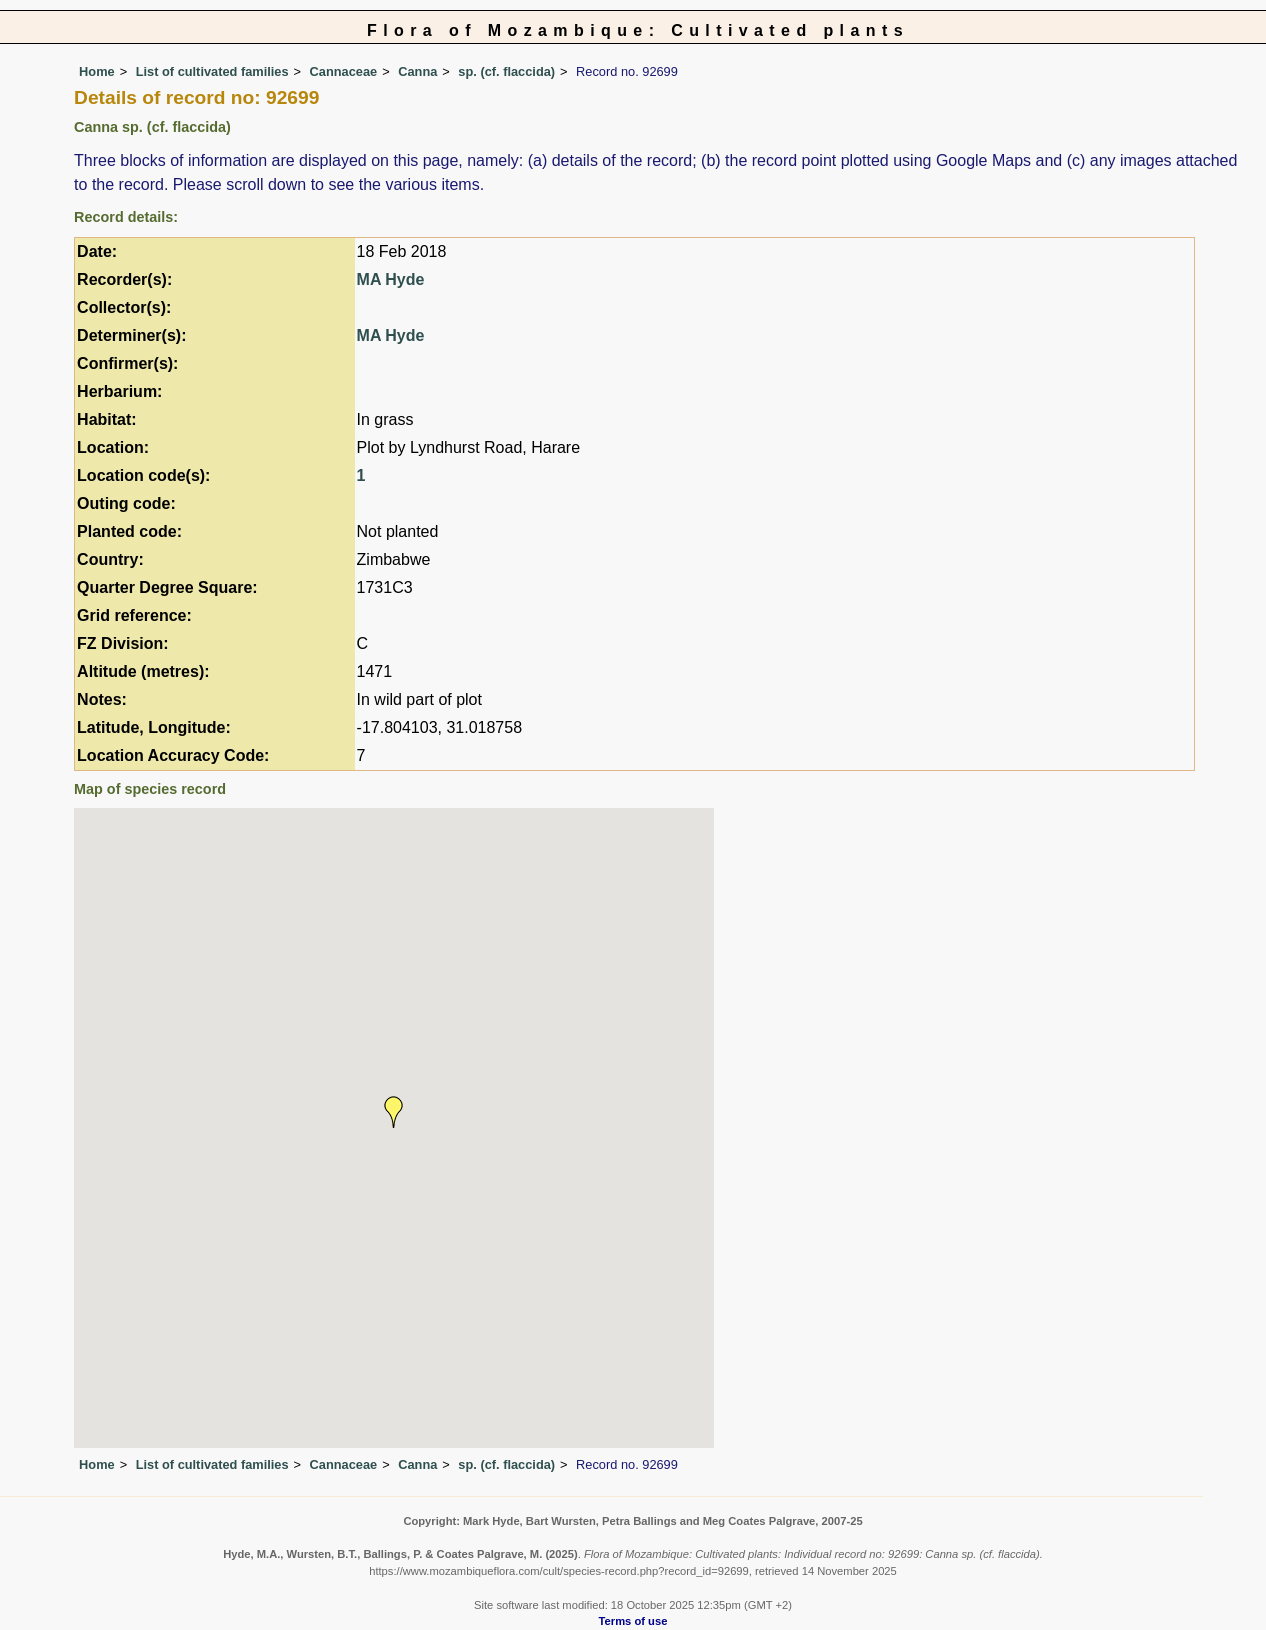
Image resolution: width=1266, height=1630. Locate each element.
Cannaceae (344, 71)
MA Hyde (391, 279)
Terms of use (633, 1621)
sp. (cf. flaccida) (506, 71)
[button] (394, 1112)
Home (97, 71)
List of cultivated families (212, 71)
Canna (417, 71)
